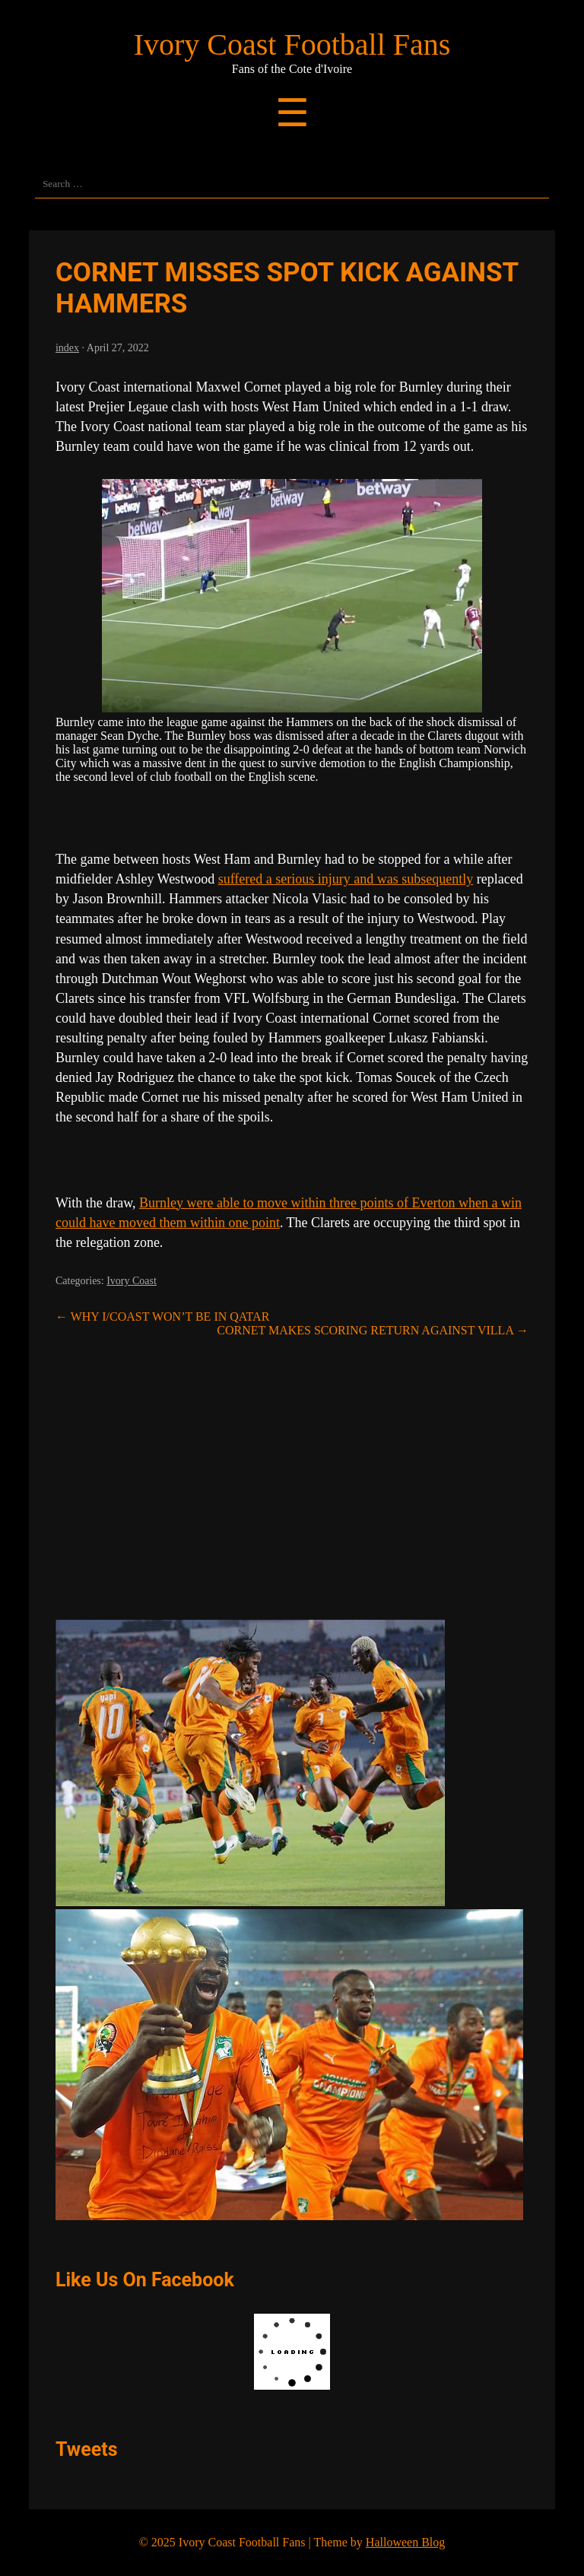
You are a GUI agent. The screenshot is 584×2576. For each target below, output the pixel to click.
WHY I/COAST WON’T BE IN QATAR (162, 1316)
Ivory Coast (131, 1280)
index (67, 348)
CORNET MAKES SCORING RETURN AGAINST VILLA (372, 1330)
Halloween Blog (405, 2542)
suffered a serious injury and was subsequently (346, 879)
